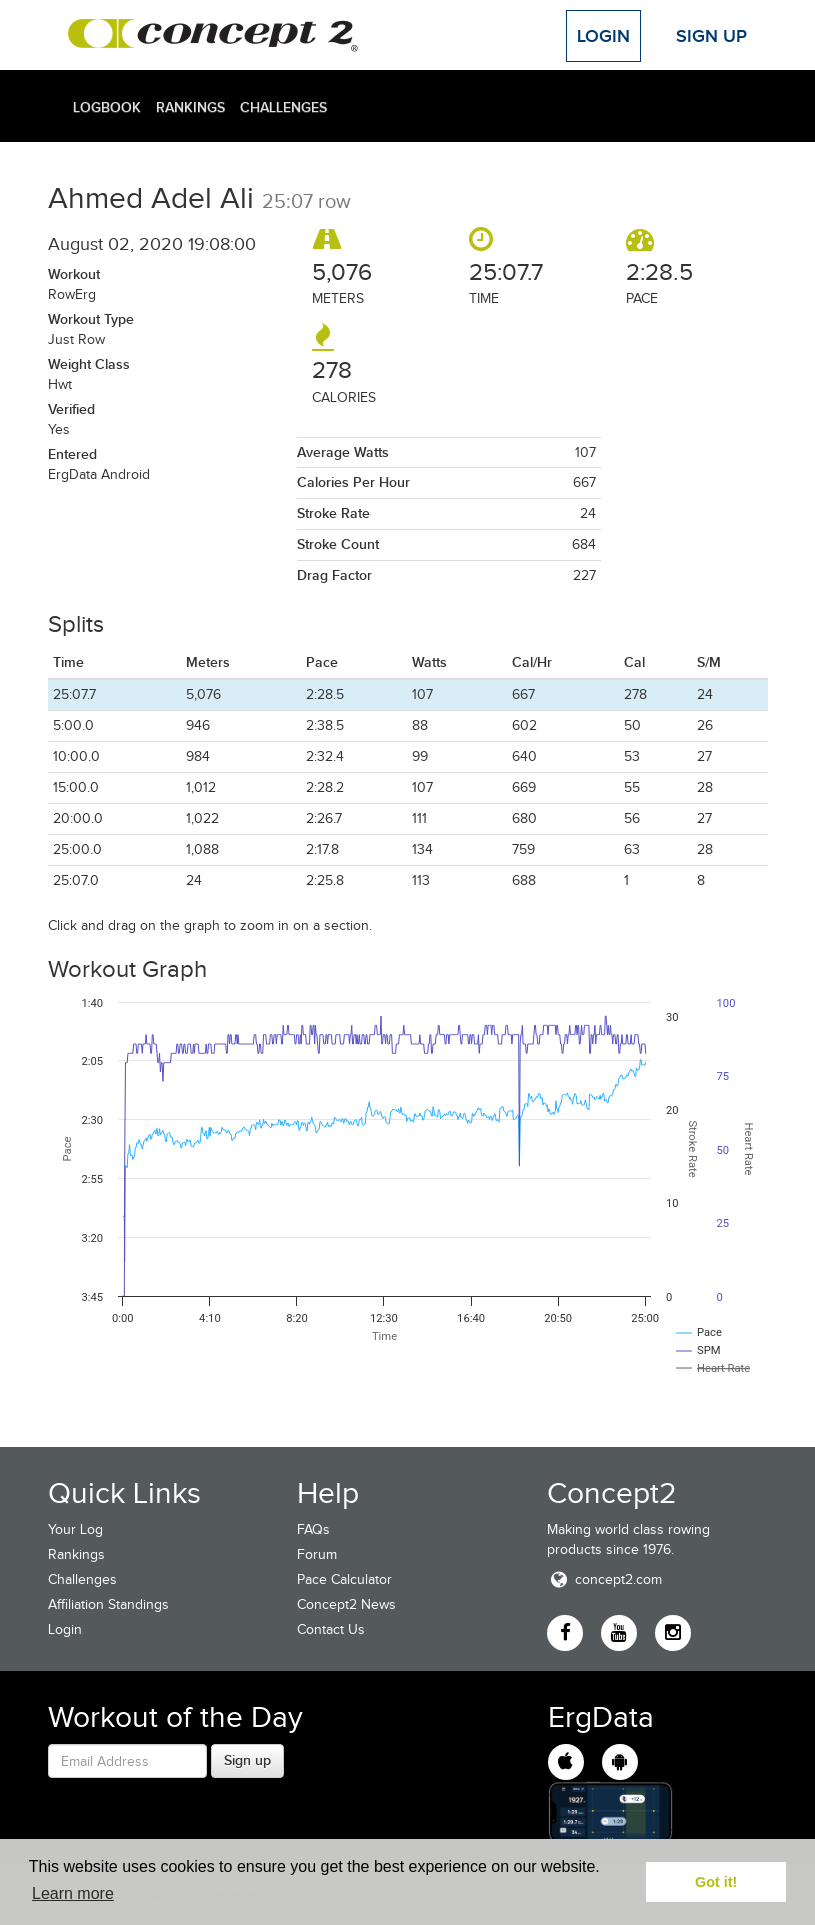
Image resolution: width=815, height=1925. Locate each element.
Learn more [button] (73, 1893)
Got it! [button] (716, 1882)
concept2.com (604, 1579)
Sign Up (711, 36)
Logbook (107, 107)
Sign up (247, 1760)
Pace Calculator (344, 1579)
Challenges (283, 107)
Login (603, 36)
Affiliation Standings (108, 1604)
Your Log (75, 1529)
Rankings (190, 107)
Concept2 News (346, 1604)
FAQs (313, 1529)
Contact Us (331, 1629)
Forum (317, 1554)
